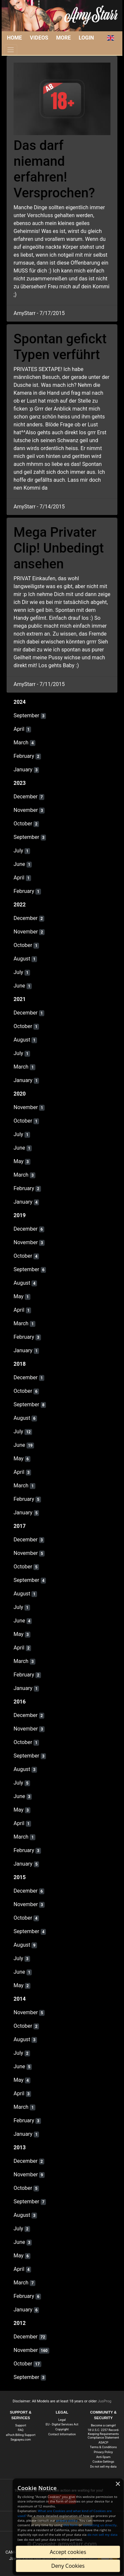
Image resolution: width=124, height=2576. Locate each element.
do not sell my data (103, 2535)
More (63, 38)
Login (86, 38)
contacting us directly (99, 2525)
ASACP (103, 2442)
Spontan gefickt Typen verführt (60, 346)
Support (20, 2425)
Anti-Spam (103, 2457)
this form (70, 2525)
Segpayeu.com (21, 2439)
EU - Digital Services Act (62, 2424)
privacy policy (66, 2520)
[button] (110, 37)
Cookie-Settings (103, 2461)
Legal (62, 2419)
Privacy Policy (103, 2452)
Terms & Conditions (103, 2447)
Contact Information (62, 2434)
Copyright (62, 2429)
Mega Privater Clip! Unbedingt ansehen (59, 548)
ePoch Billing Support (20, 2435)
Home (14, 38)
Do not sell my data (103, 2466)
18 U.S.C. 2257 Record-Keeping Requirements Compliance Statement (103, 2433)
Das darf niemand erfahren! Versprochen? (54, 169)
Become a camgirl (103, 2425)
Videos (39, 38)
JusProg (104, 2401)
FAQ (20, 2430)
